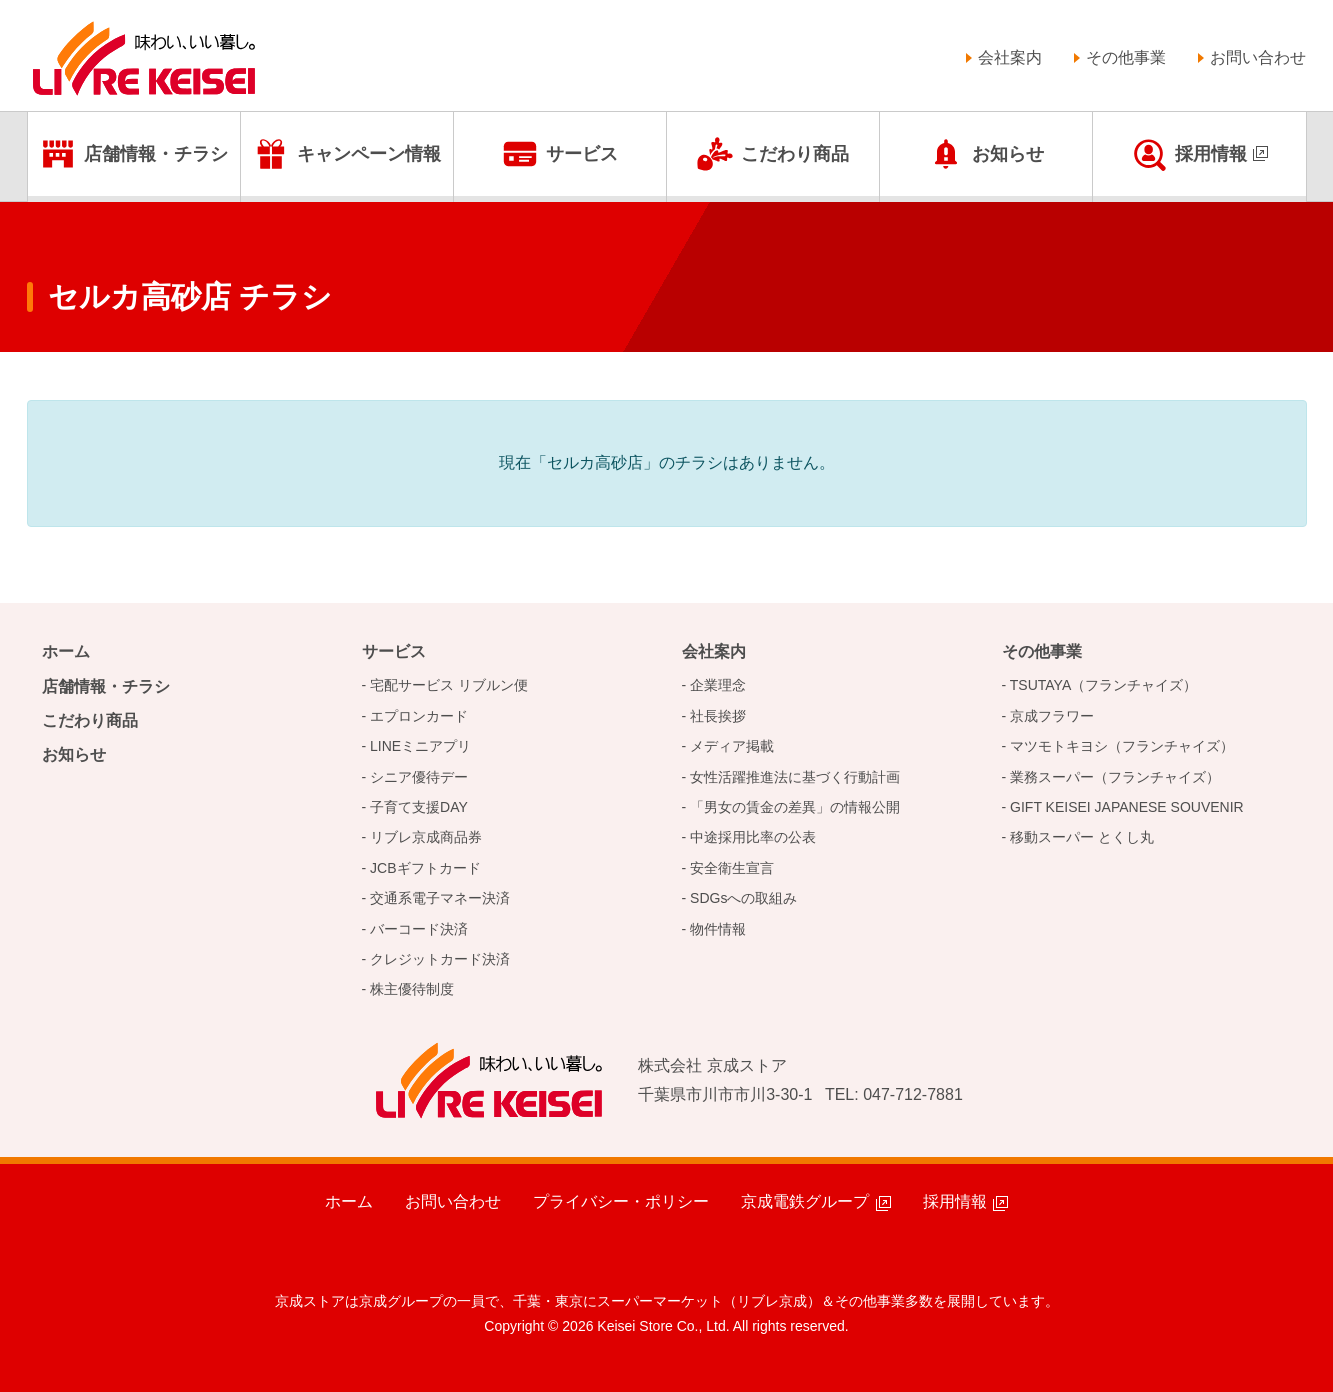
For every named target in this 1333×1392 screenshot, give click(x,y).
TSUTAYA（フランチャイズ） (1103, 685)
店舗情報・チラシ (156, 154)
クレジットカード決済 (440, 959)
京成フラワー (1052, 716)
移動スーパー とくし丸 (1082, 837)
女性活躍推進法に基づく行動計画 (795, 777)
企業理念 (718, 685)
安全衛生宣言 (732, 868)
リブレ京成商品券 (426, 837)
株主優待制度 (412, 989)
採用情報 (1211, 154)
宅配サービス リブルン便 (449, 685)
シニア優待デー (419, 777)
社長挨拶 (718, 716)
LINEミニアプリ (420, 746)
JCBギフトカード (425, 868)
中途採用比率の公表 (753, 837)
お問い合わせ (1258, 57)
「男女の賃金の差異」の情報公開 (795, 807)
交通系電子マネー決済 (440, 898)
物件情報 (718, 929)
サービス (582, 154)
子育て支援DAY (419, 807)
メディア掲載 (732, 746)
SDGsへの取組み (743, 898)
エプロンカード (419, 716)
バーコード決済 (419, 929)
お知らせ (1008, 154)
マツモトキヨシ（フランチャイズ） (1122, 746)
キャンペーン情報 (369, 154)
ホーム (66, 651)
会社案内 (1010, 57)
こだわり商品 (795, 154)
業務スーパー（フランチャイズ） (1115, 777)
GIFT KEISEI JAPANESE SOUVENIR (1127, 807)
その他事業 (1126, 57)
